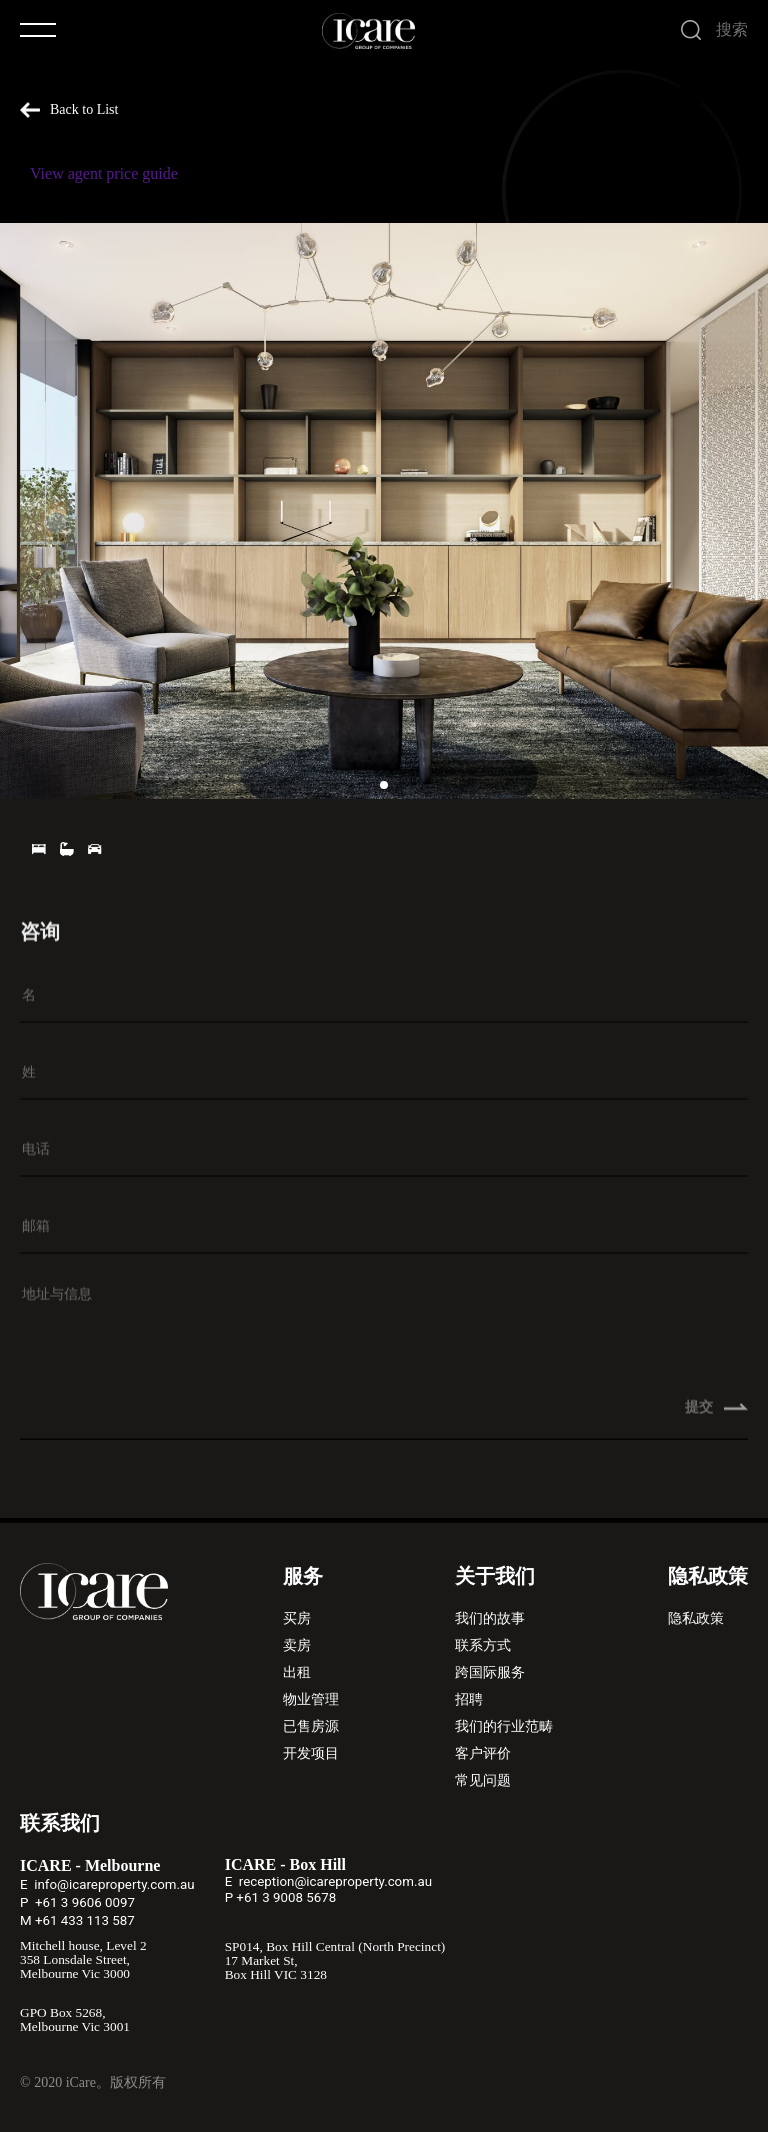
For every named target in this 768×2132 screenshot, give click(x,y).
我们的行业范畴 (504, 1726)
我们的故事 (490, 1618)
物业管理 (311, 1699)
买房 (297, 1618)
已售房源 (311, 1726)
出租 (297, 1672)
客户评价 (483, 1753)
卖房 (297, 1645)
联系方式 (483, 1645)
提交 (717, 1416)
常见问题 (483, 1780)
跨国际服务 (490, 1672)
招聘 (469, 1699)
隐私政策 (696, 1618)
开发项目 (311, 1753)
